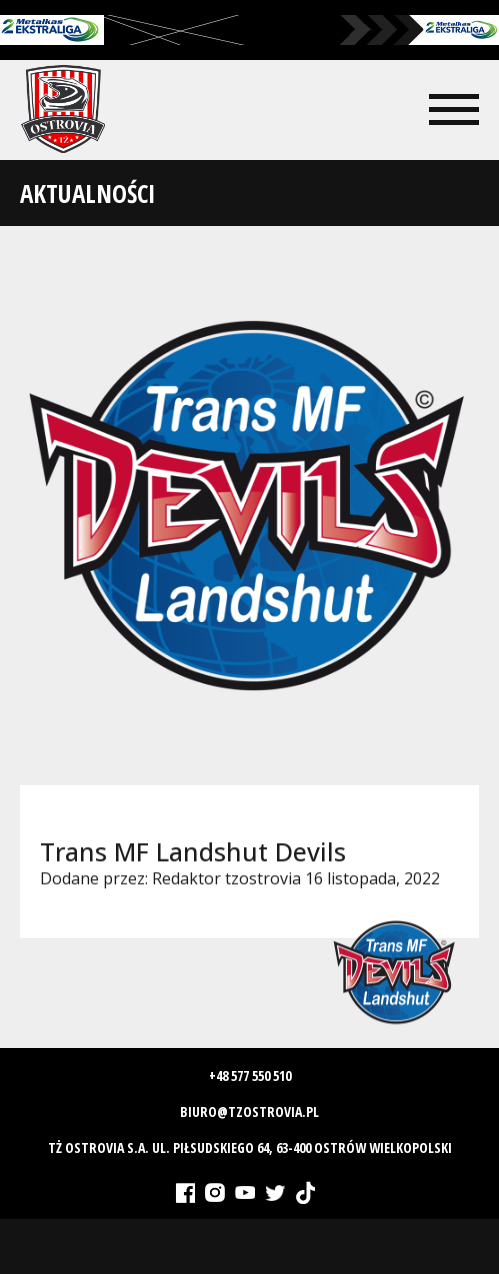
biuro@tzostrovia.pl (249, 1111)
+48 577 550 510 (250, 1075)
